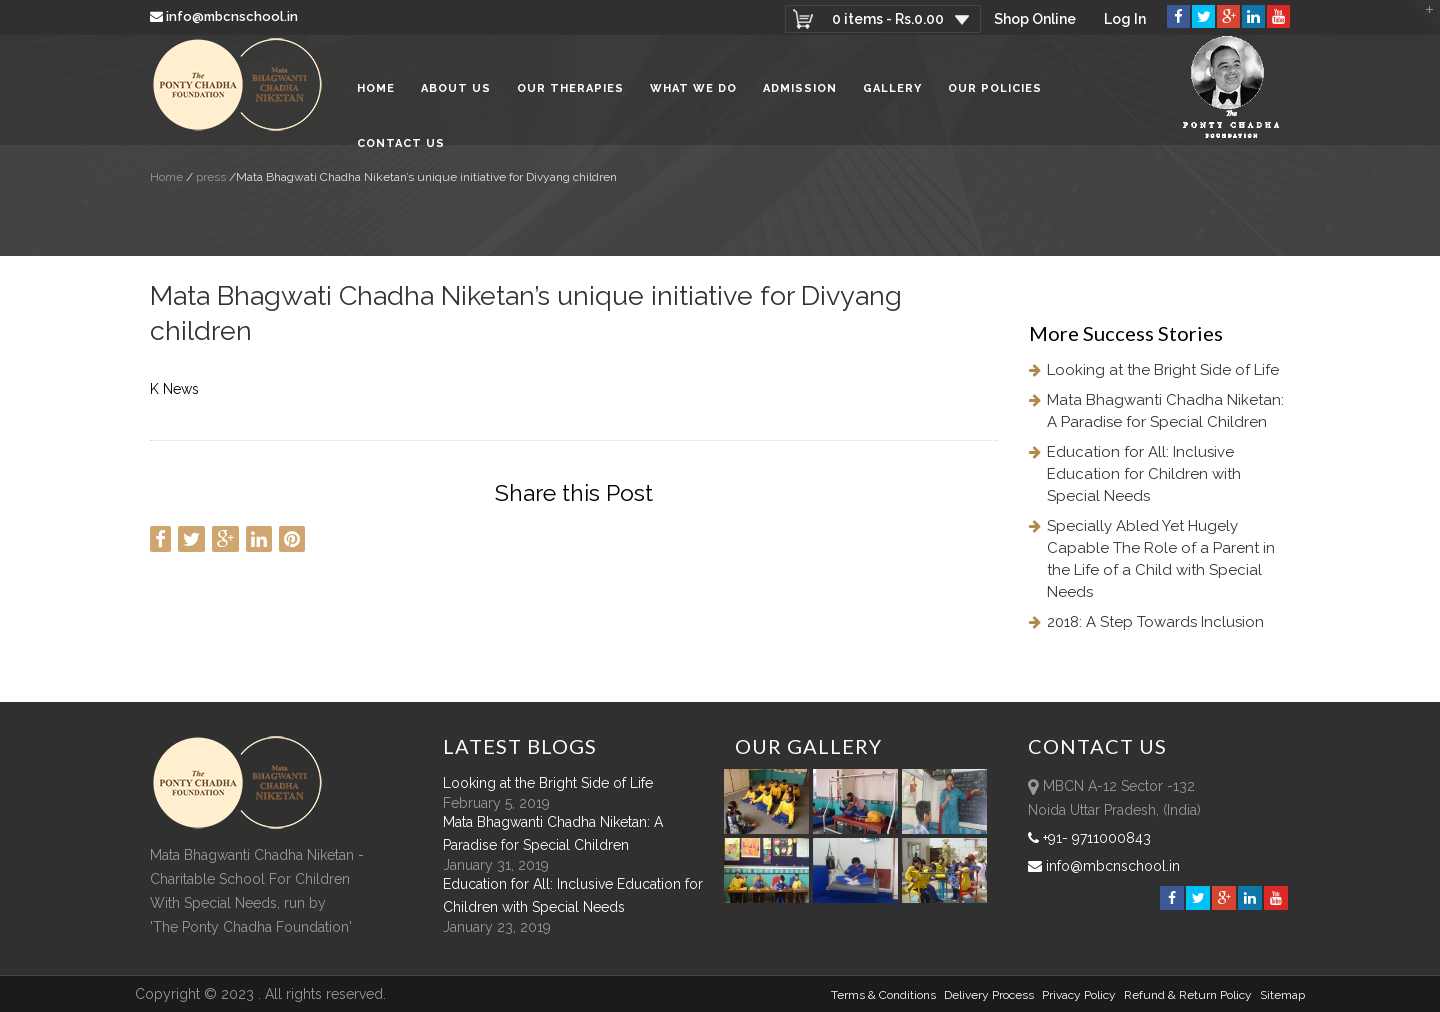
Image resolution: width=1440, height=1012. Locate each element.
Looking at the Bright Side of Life (1163, 370)
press (209, 177)
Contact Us (401, 144)
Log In (1125, 19)
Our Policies (995, 89)
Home (376, 89)
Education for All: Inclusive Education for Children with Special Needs (1144, 474)
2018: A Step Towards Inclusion (1155, 622)
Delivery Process (989, 995)
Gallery (892, 89)
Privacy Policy (1079, 995)
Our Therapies (570, 89)
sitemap (1282, 995)
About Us (456, 89)
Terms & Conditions (883, 995)
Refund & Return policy (1188, 995)
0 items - (888, 19)
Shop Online (1035, 19)
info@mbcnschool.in (225, 16)
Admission (800, 89)
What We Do (693, 89)
